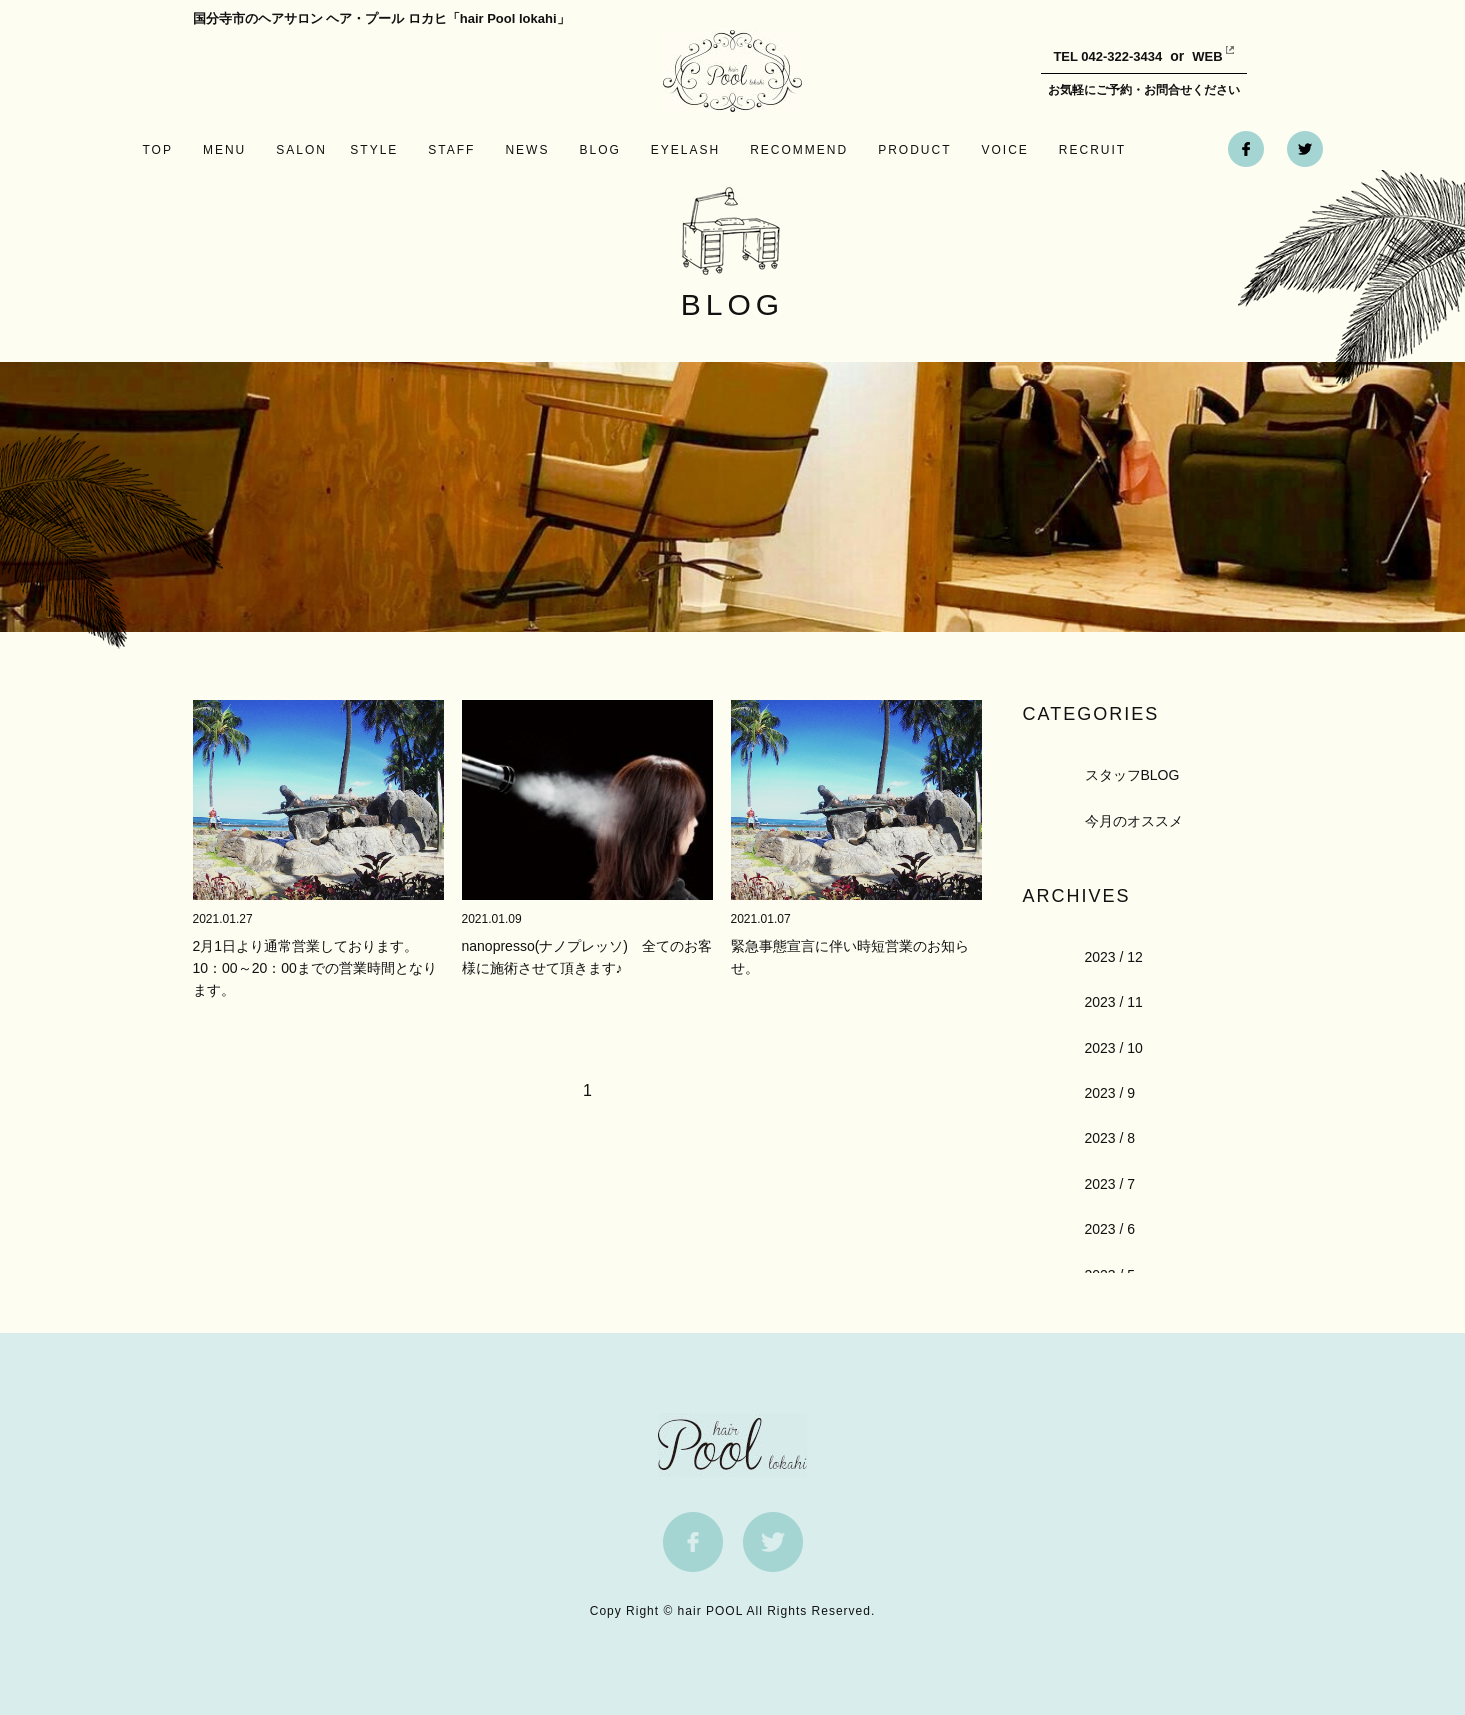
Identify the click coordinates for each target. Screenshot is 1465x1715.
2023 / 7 (1110, 1184)
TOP (158, 150)
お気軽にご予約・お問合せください (1144, 90)
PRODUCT (914, 150)
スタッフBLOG (1132, 775)
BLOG (599, 150)
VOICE (1005, 150)
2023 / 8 (1110, 1138)
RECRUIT (1092, 150)
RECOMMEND (799, 150)
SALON (301, 150)
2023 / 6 (1110, 1229)
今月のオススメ (1134, 821)
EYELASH (685, 150)
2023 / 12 (1114, 957)
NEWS (527, 150)
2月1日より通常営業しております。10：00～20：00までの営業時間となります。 (315, 968)
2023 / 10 (1114, 1048)
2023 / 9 (1110, 1093)
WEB (1192, 56)
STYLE (374, 150)
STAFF (451, 150)
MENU (224, 150)
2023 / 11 (1114, 1002)
